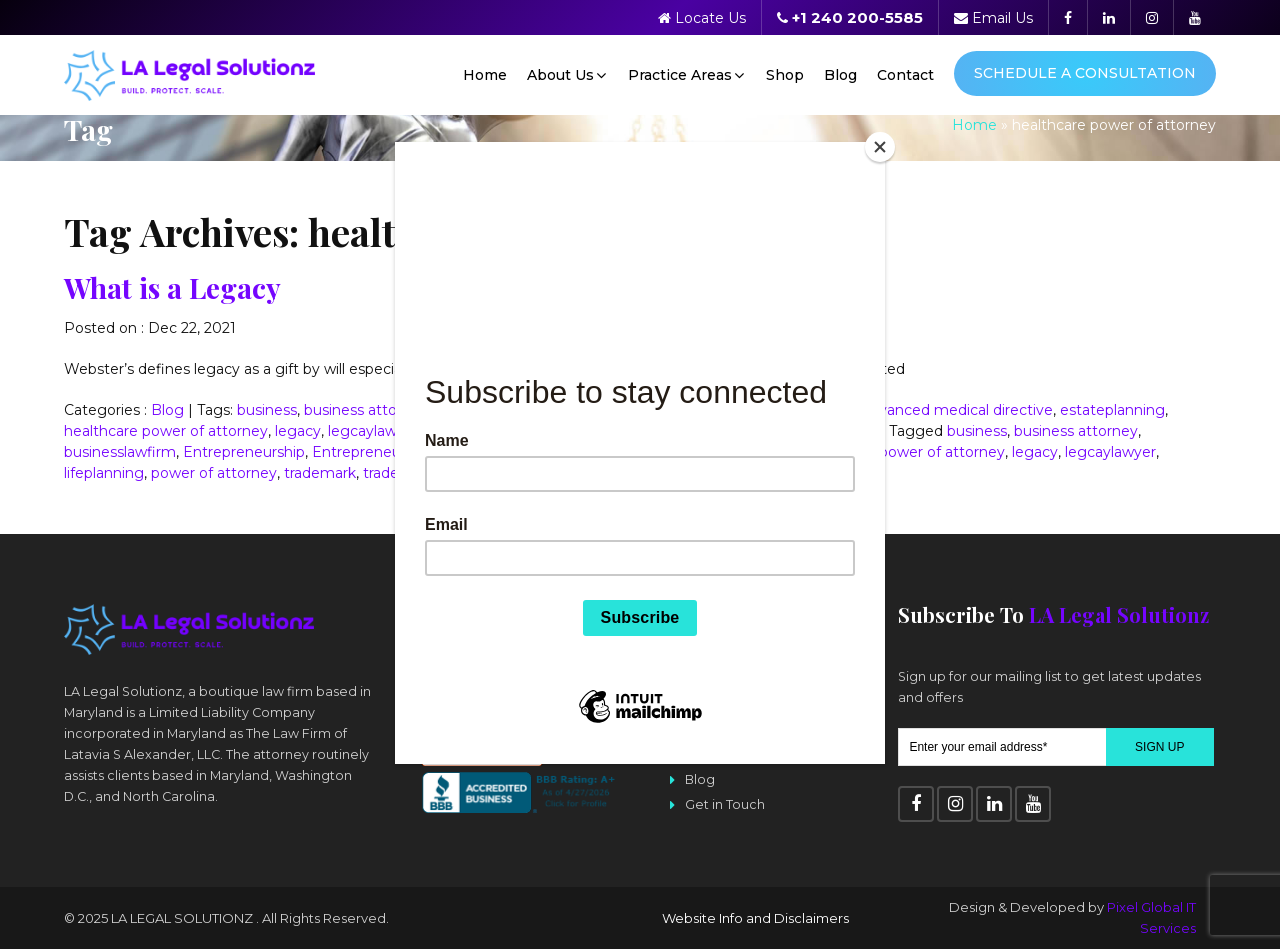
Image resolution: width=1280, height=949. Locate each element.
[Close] (880, 147)
